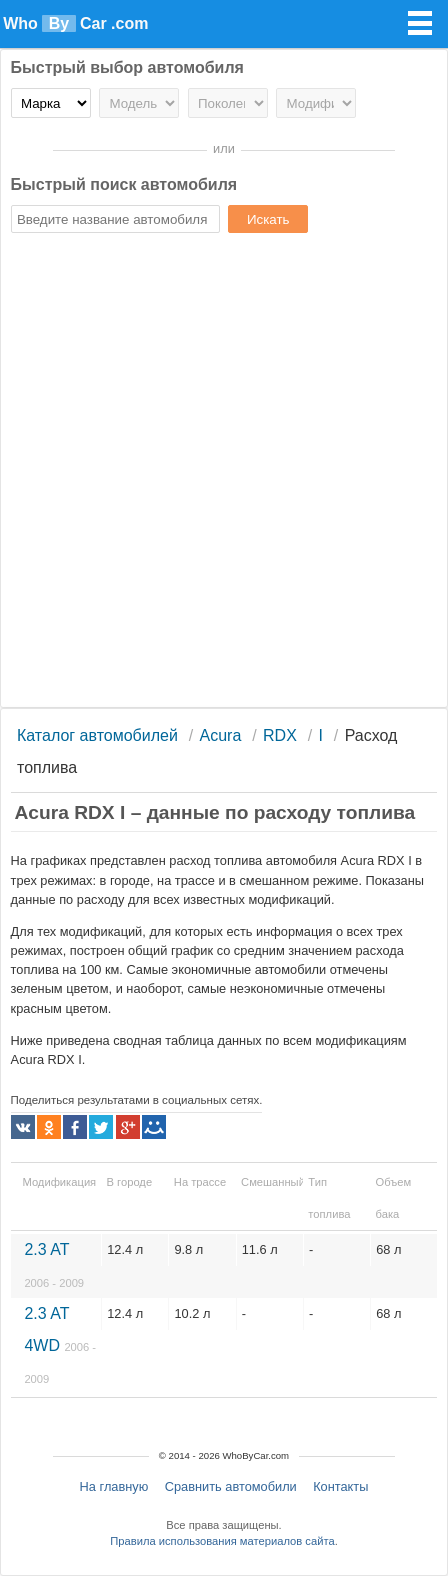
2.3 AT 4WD (60, 1345)
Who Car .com (75, 23)
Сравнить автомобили (231, 1486)
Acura (221, 735)
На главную (114, 1486)
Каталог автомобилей (97, 735)
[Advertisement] (224, 473)
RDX (280, 735)
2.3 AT (54, 1265)
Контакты (340, 1486)
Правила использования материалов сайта (222, 1541)
